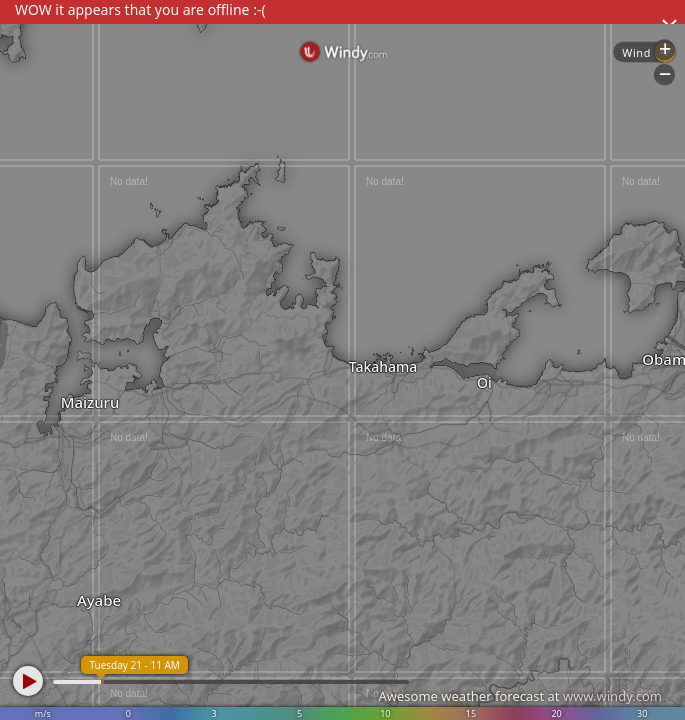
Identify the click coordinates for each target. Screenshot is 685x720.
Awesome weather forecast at (520, 696)
